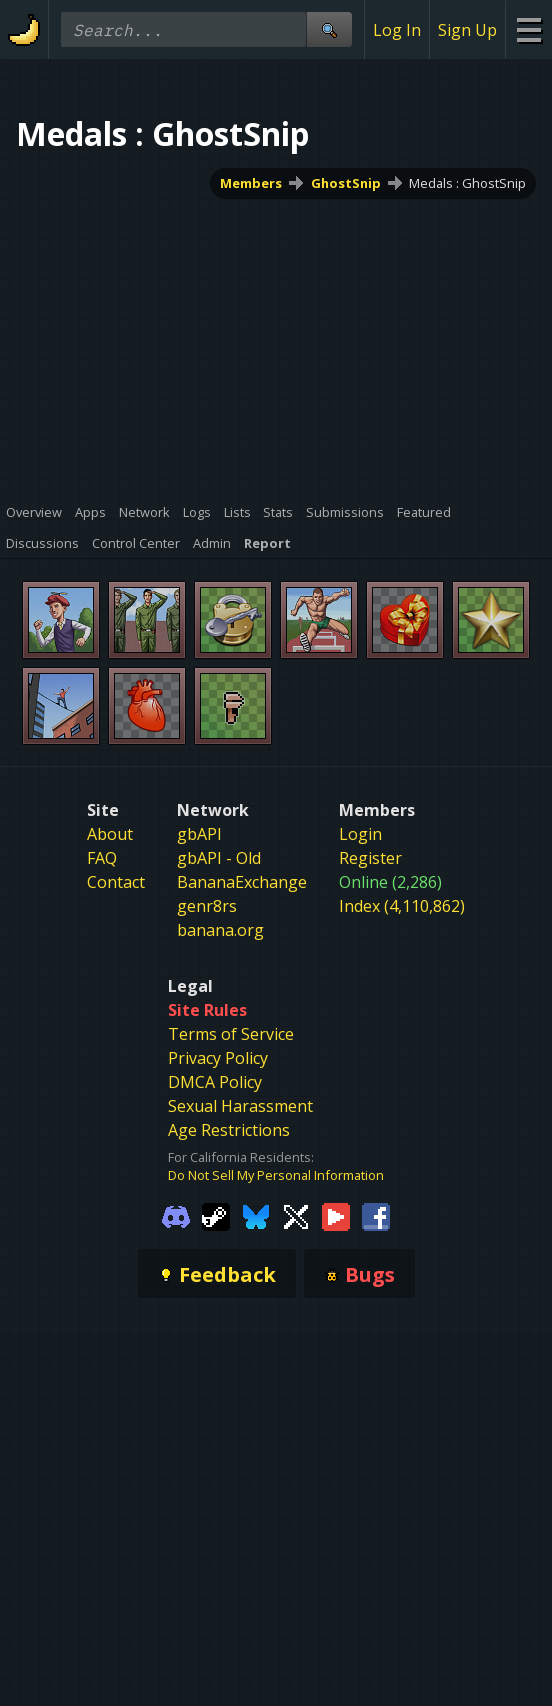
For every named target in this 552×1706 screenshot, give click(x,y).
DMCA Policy (215, 1082)
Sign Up (467, 30)
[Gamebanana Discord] (176, 1216)
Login (360, 834)
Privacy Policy (218, 1058)
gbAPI (199, 834)
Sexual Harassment (240, 1106)
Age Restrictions (229, 1130)
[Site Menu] (528, 29)
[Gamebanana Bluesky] (256, 1216)
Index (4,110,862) (402, 906)
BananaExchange (242, 882)
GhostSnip (346, 183)
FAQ (102, 858)
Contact (116, 882)
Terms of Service (231, 1034)
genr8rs (207, 906)
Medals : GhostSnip (467, 183)
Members (251, 183)
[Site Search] (329, 29)
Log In (397, 30)
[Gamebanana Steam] (216, 1216)
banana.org (220, 930)
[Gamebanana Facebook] (376, 1216)
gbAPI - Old (219, 858)
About (110, 834)
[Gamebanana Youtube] (336, 1216)
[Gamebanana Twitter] (296, 1216)
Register (370, 858)
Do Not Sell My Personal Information (276, 1175)
